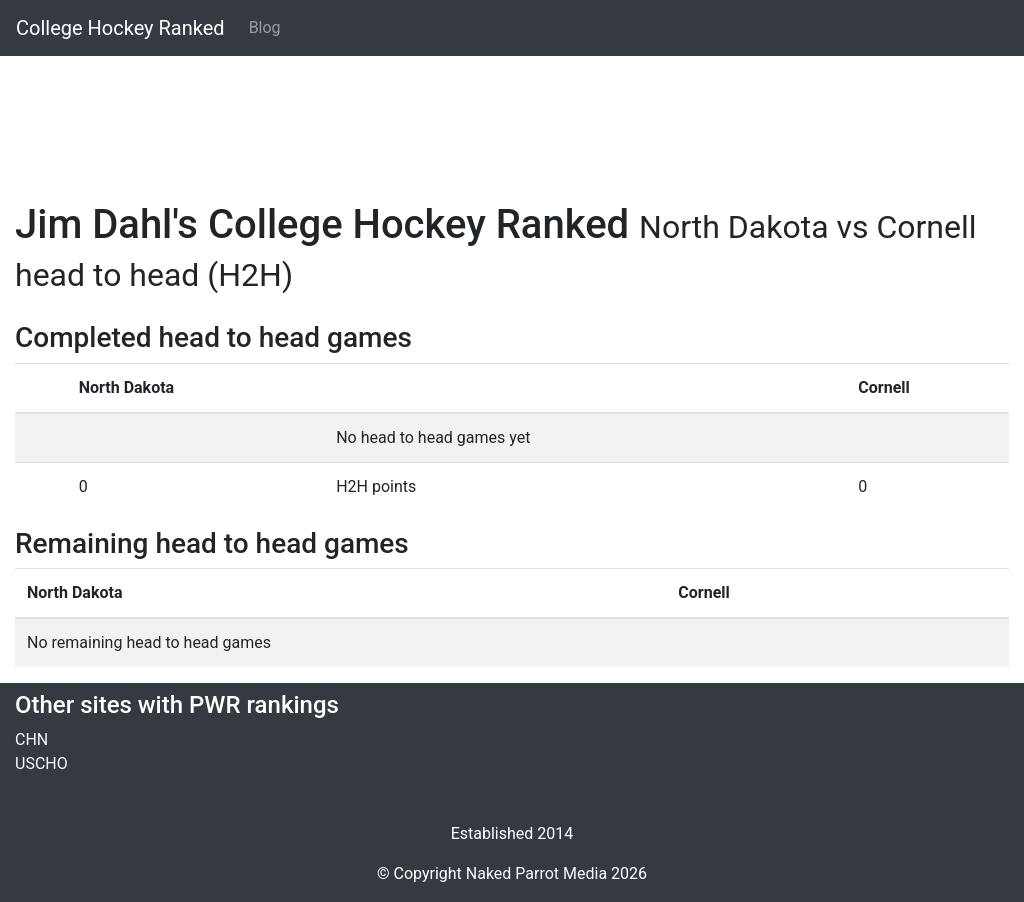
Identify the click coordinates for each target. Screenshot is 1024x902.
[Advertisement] (512, 117)
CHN (31, 739)
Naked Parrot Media (536, 873)
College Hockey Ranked (120, 28)
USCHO (41, 763)
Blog (265, 27)
